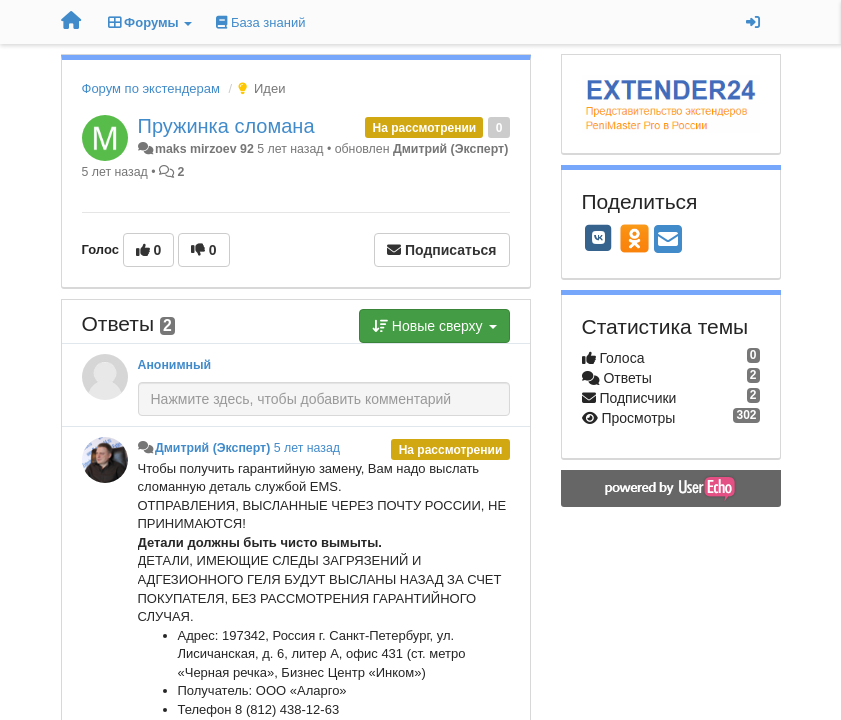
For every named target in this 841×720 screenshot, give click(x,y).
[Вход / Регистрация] (753, 22)
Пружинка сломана (226, 126)
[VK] (599, 238)
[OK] (634, 238)
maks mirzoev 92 (204, 149)
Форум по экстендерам (151, 88)
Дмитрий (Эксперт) (450, 149)
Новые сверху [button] (434, 326)
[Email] (668, 240)
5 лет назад (307, 448)
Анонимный (175, 365)
